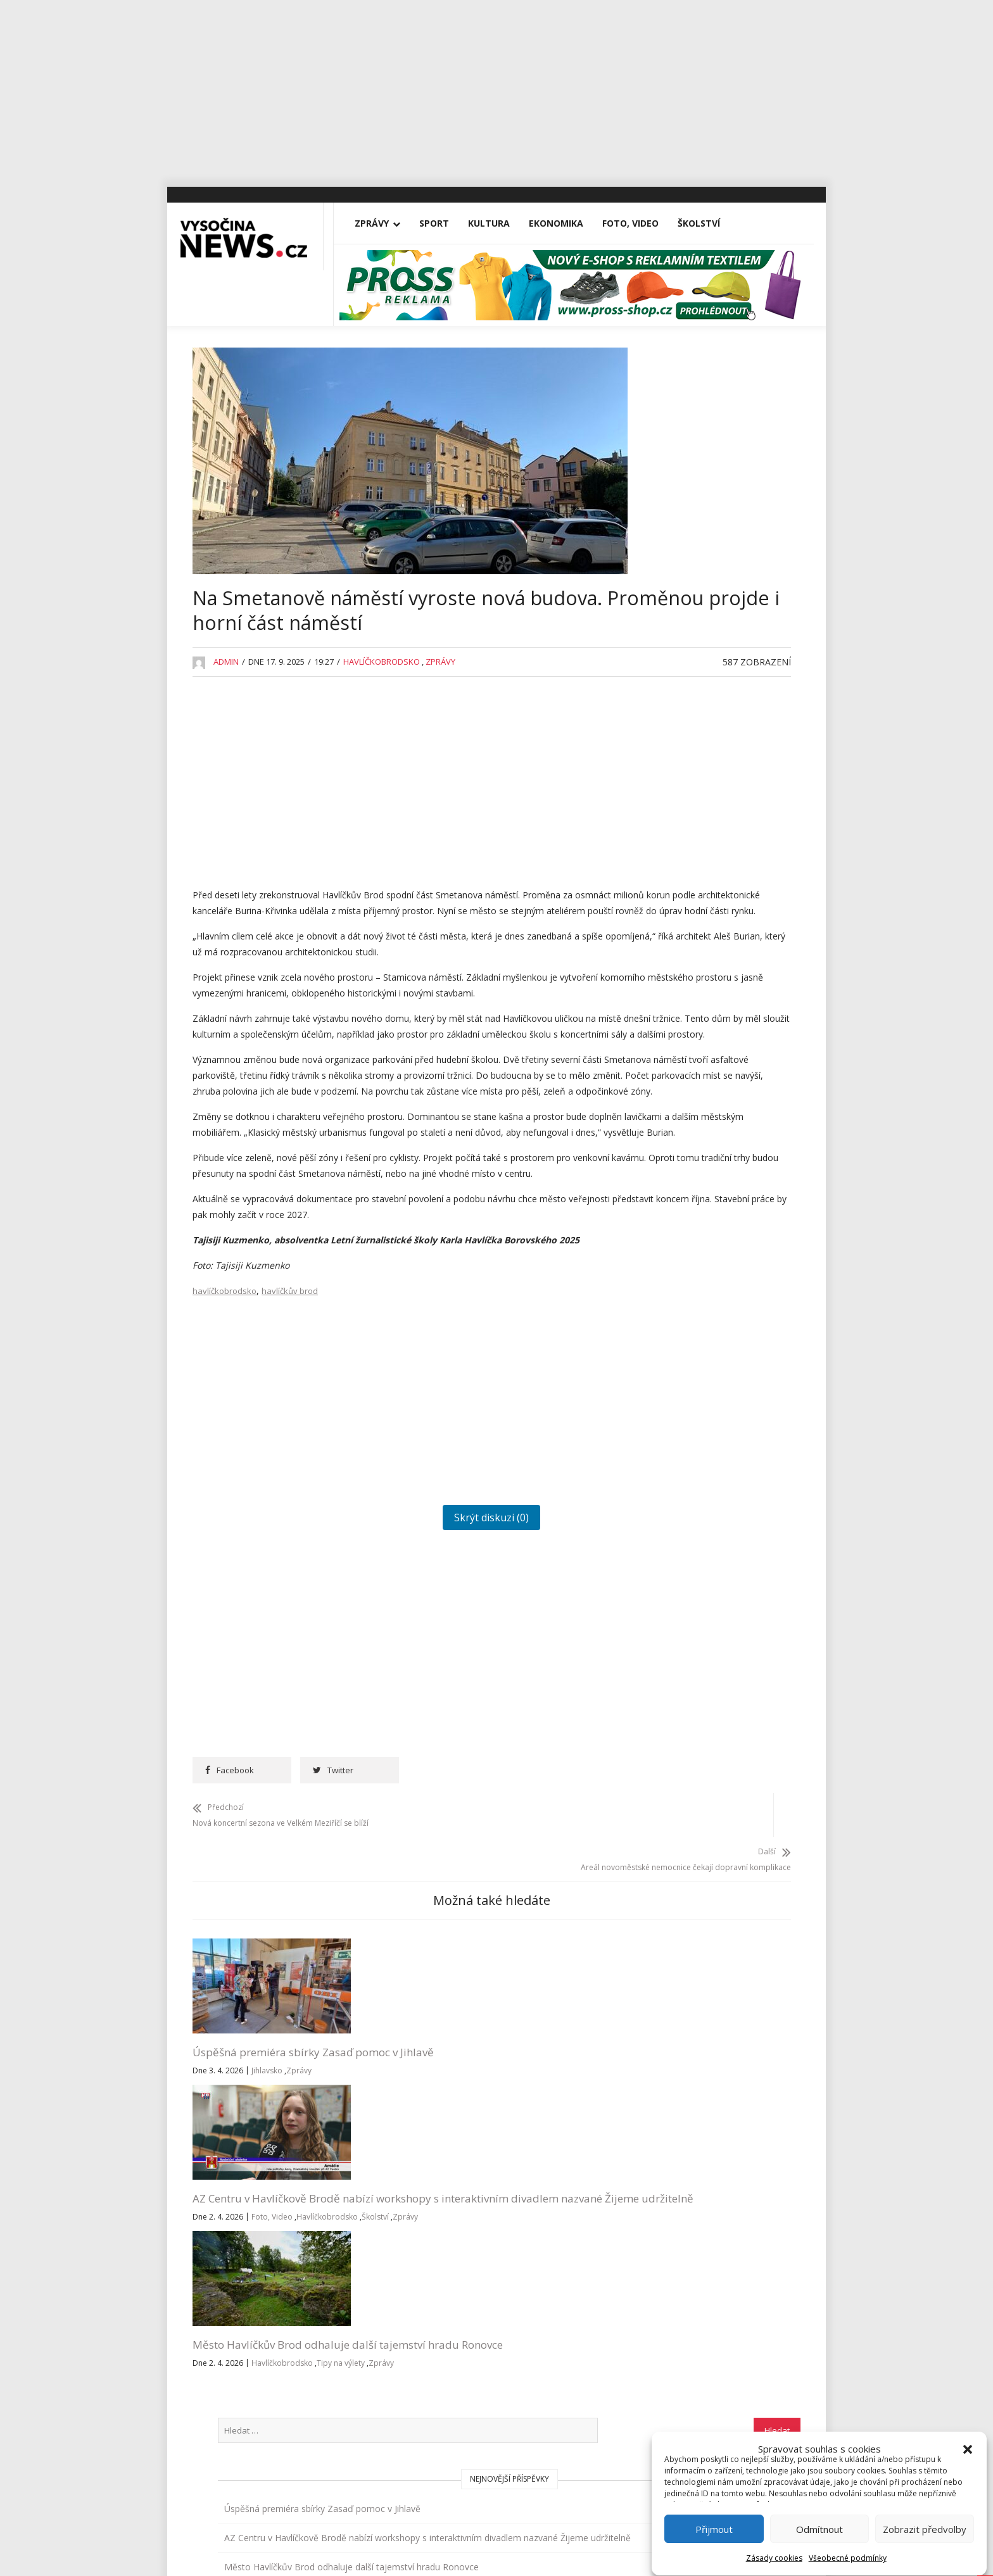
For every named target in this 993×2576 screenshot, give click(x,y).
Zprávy (383, 223)
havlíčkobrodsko (224, 1431)
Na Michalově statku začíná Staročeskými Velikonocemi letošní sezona (723, 640)
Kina (660, 952)
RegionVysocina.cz (719, 1468)
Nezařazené (677, 1098)
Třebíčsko (672, 1302)
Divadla (667, 807)
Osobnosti (673, 1127)
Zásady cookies (775, 2552)
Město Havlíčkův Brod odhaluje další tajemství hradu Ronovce (549, 2149)
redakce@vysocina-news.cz (463, 2321)
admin (226, 704)
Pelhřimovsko (680, 1156)
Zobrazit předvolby (924, 2523)
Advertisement (681, 778)
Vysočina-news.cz (496, 2464)
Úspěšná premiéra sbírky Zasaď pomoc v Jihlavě (256, 2142)
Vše (211, 2321)
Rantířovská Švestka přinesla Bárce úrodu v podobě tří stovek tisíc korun (718, 700)
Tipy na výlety (515, 2199)
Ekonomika (567, 223)
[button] (967, 2416)
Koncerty (670, 982)
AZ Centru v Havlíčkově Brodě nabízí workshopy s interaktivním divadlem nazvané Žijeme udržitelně (407, 2157)
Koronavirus (676, 1011)
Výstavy (667, 1360)
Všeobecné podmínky (848, 2552)
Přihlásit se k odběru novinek (669, 2305)
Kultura (500, 223)
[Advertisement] (496, 88)
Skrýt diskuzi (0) (410, 1658)
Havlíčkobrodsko (381, 704)
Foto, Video (642, 223)
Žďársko (668, 1389)
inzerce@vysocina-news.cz (461, 2350)
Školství (710, 223)
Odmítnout (820, 2523)
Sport (445, 223)
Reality (665, 1185)
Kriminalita (673, 1040)
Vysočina (670, 1331)
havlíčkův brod (290, 1431)
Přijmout (715, 2523)
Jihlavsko (266, 2168)
